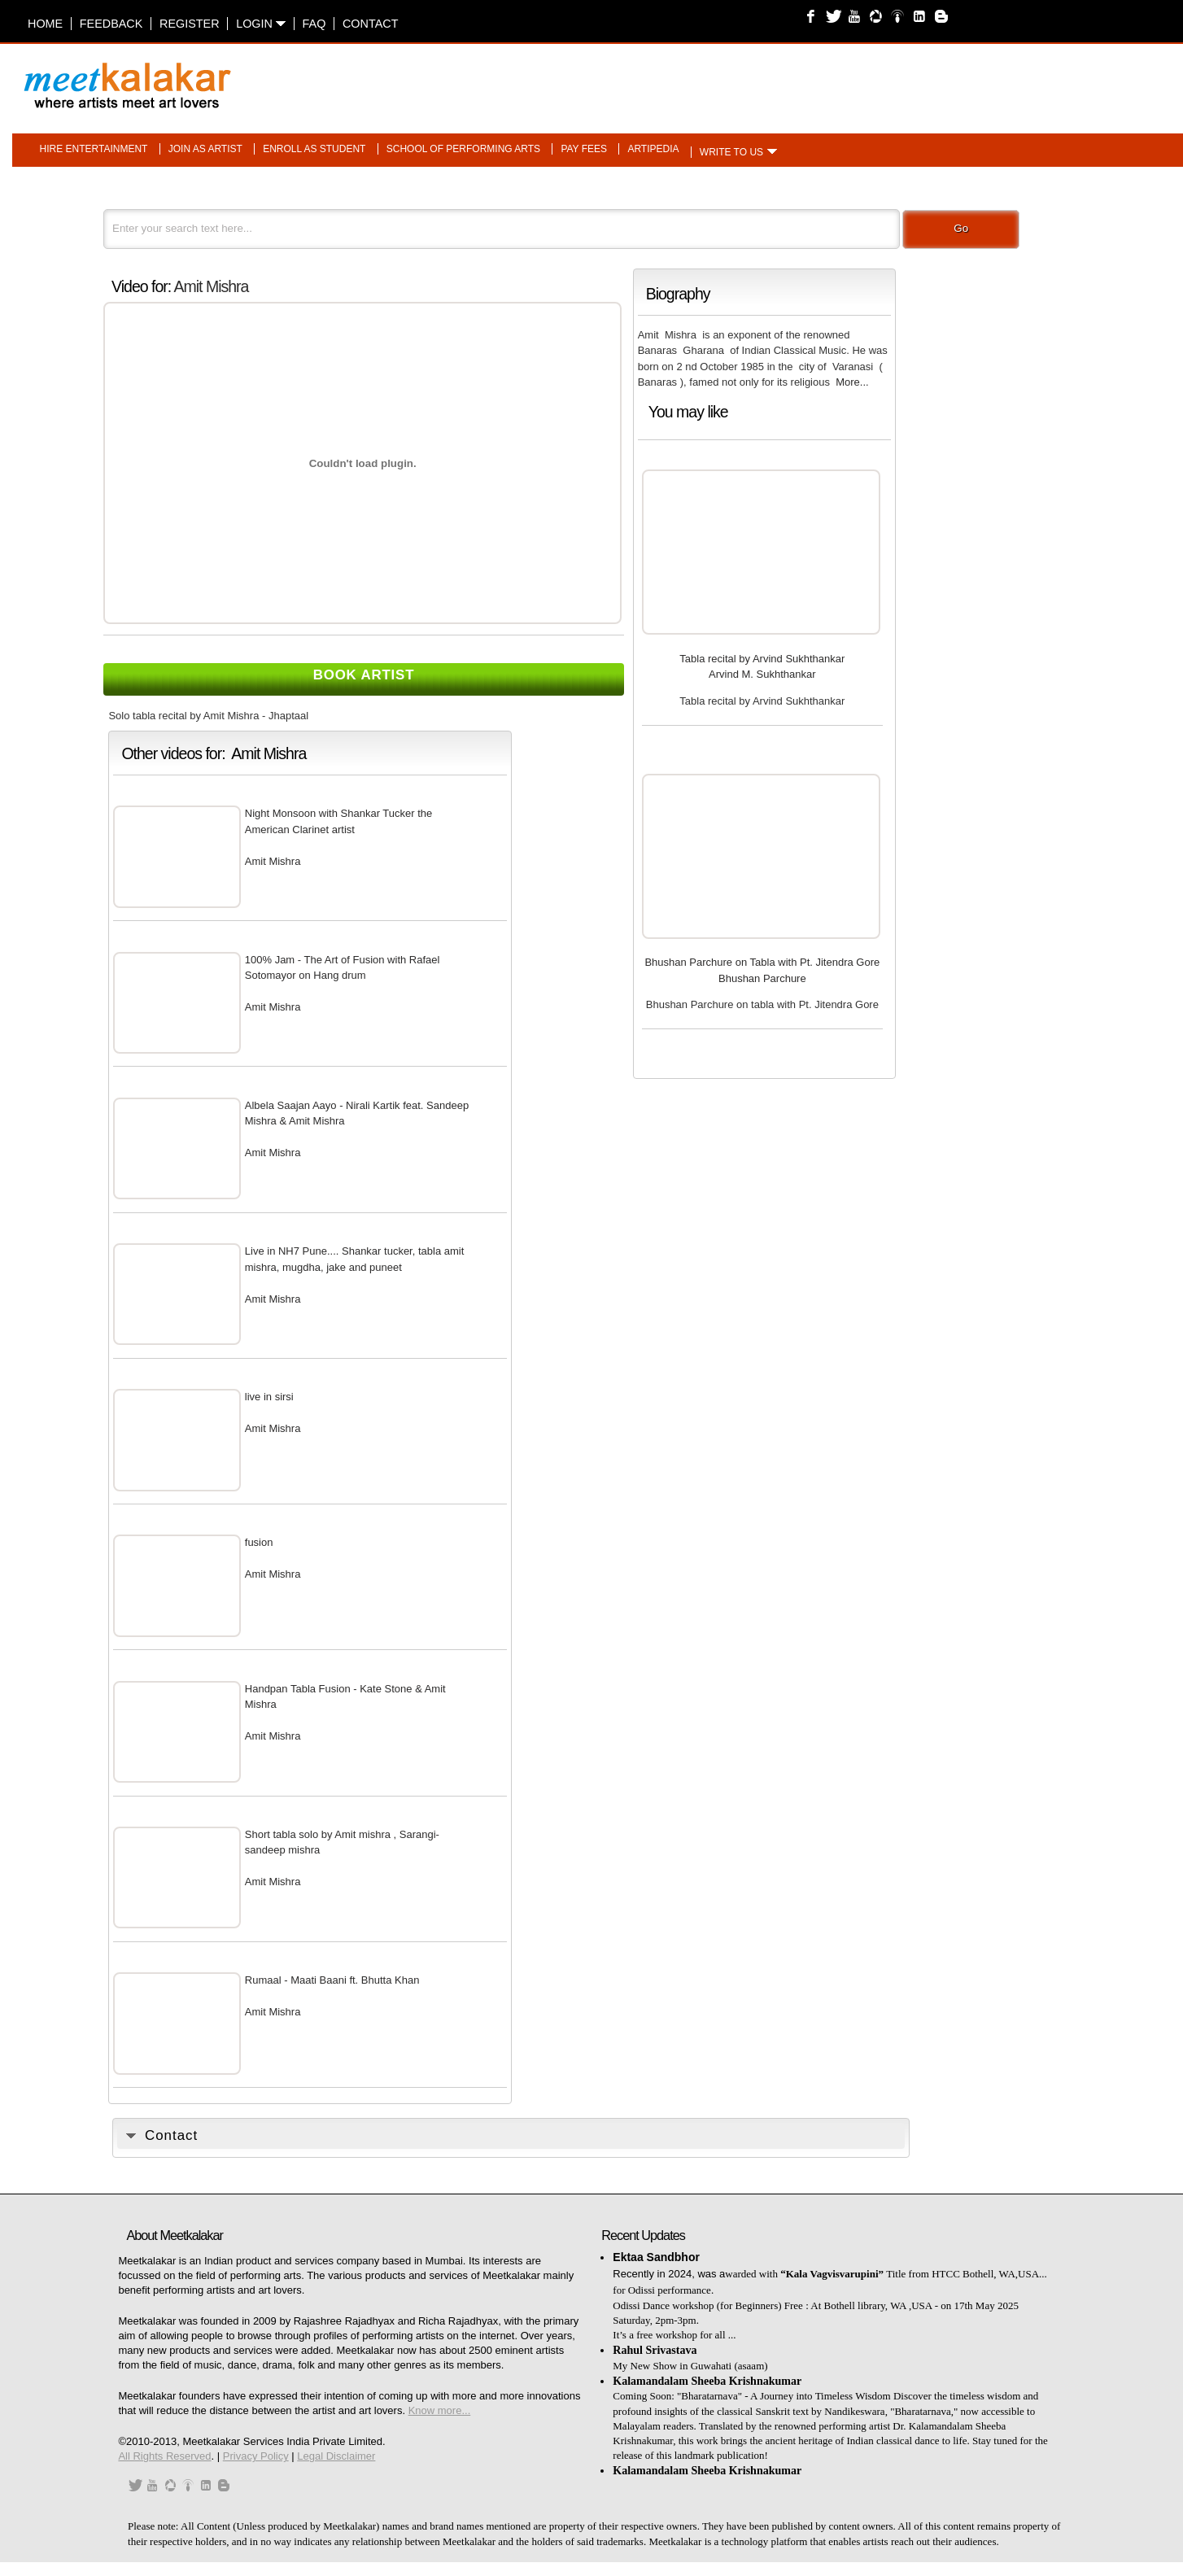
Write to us (731, 152)
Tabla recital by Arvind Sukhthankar (762, 659)
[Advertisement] (795, 77)
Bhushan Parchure (762, 978)
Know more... (439, 2410)
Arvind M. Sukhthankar (762, 674)
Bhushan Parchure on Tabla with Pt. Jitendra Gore (762, 962)
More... (852, 382)
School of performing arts (463, 149)
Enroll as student (314, 149)
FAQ (314, 23)
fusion (259, 1542)
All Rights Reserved (164, 2456)
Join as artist (205, 149)
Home (45, 23)
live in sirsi (269, 1397)
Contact (370, 23)
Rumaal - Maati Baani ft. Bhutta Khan (332, 1980)
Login (261, 23)
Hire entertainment (94, 149)
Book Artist (364, 675)
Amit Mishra (211, 286)
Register (189, 23)
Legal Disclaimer (336, 2456)
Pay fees (584, 149)
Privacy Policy (256, 2456)
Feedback (111, 23)
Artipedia (653, 149)
